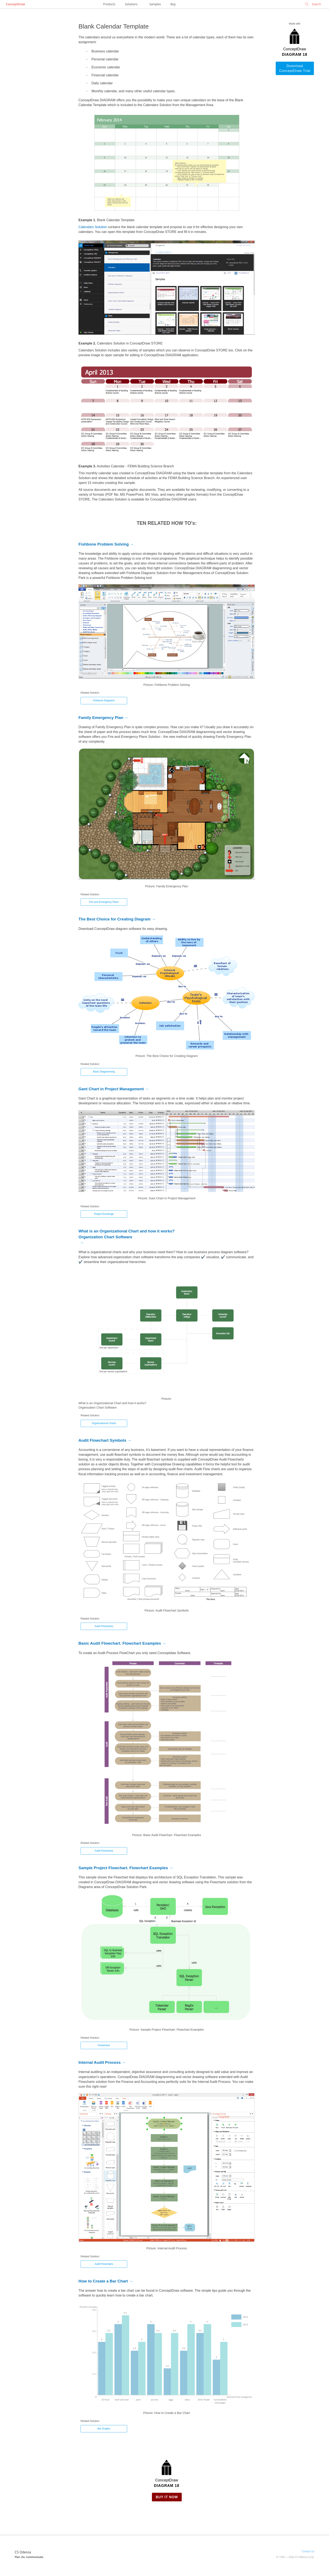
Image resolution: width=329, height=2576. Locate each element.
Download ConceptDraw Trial (295, 68)
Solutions (131, 4)
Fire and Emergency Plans (104, 902)
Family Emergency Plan (100, 717)
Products (109, 4)
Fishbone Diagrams (104, 700)
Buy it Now (167, 2497)
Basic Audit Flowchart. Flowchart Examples (119, 1643)
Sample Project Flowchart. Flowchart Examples (123, 1868)
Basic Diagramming (104, 1071)
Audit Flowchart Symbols (102, 1440)
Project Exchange (104, 1214)
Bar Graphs (103, 2428)
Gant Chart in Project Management (111, 1089)
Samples (155, 4)
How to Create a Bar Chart (103, 2281)
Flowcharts (104, 2045)
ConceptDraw (15, 4)
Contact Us (308, 2551)
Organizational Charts (104, 1423)
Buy (173, 4)
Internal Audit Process (99, 2062)
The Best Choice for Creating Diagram (114, 919)
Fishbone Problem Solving (103, 544)
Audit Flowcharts (104, 1626)
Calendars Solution (92, 227)
